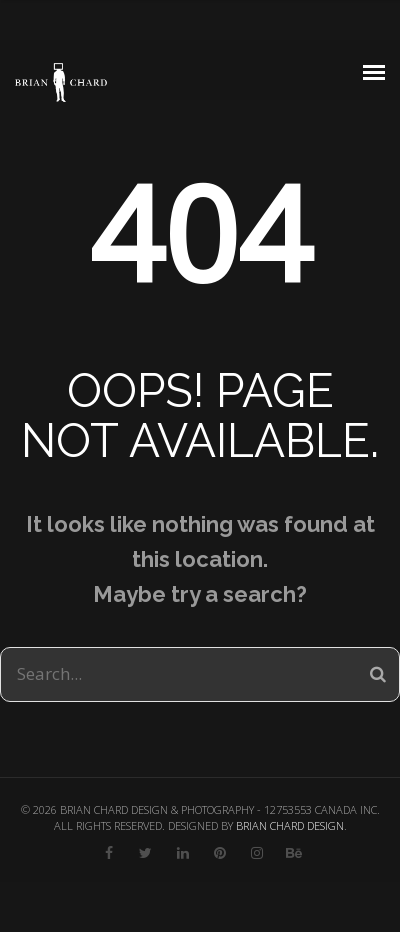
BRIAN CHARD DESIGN (290, 825)
